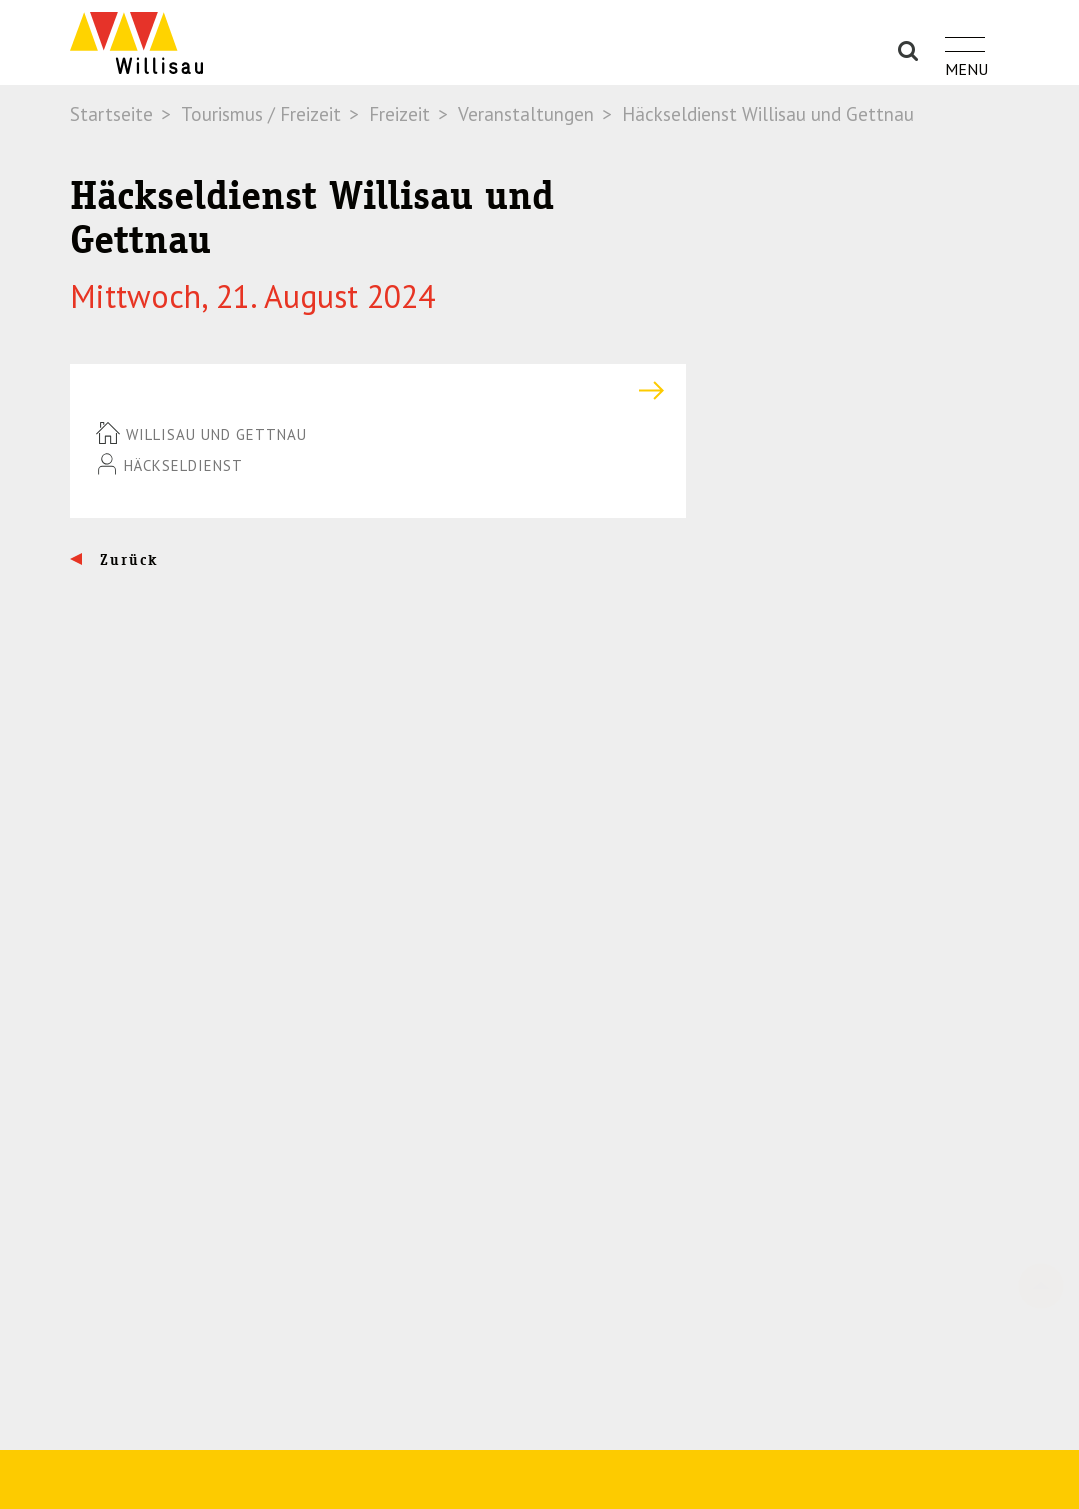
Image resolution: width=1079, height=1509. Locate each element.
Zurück (126, 560)
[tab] (378, 390)
